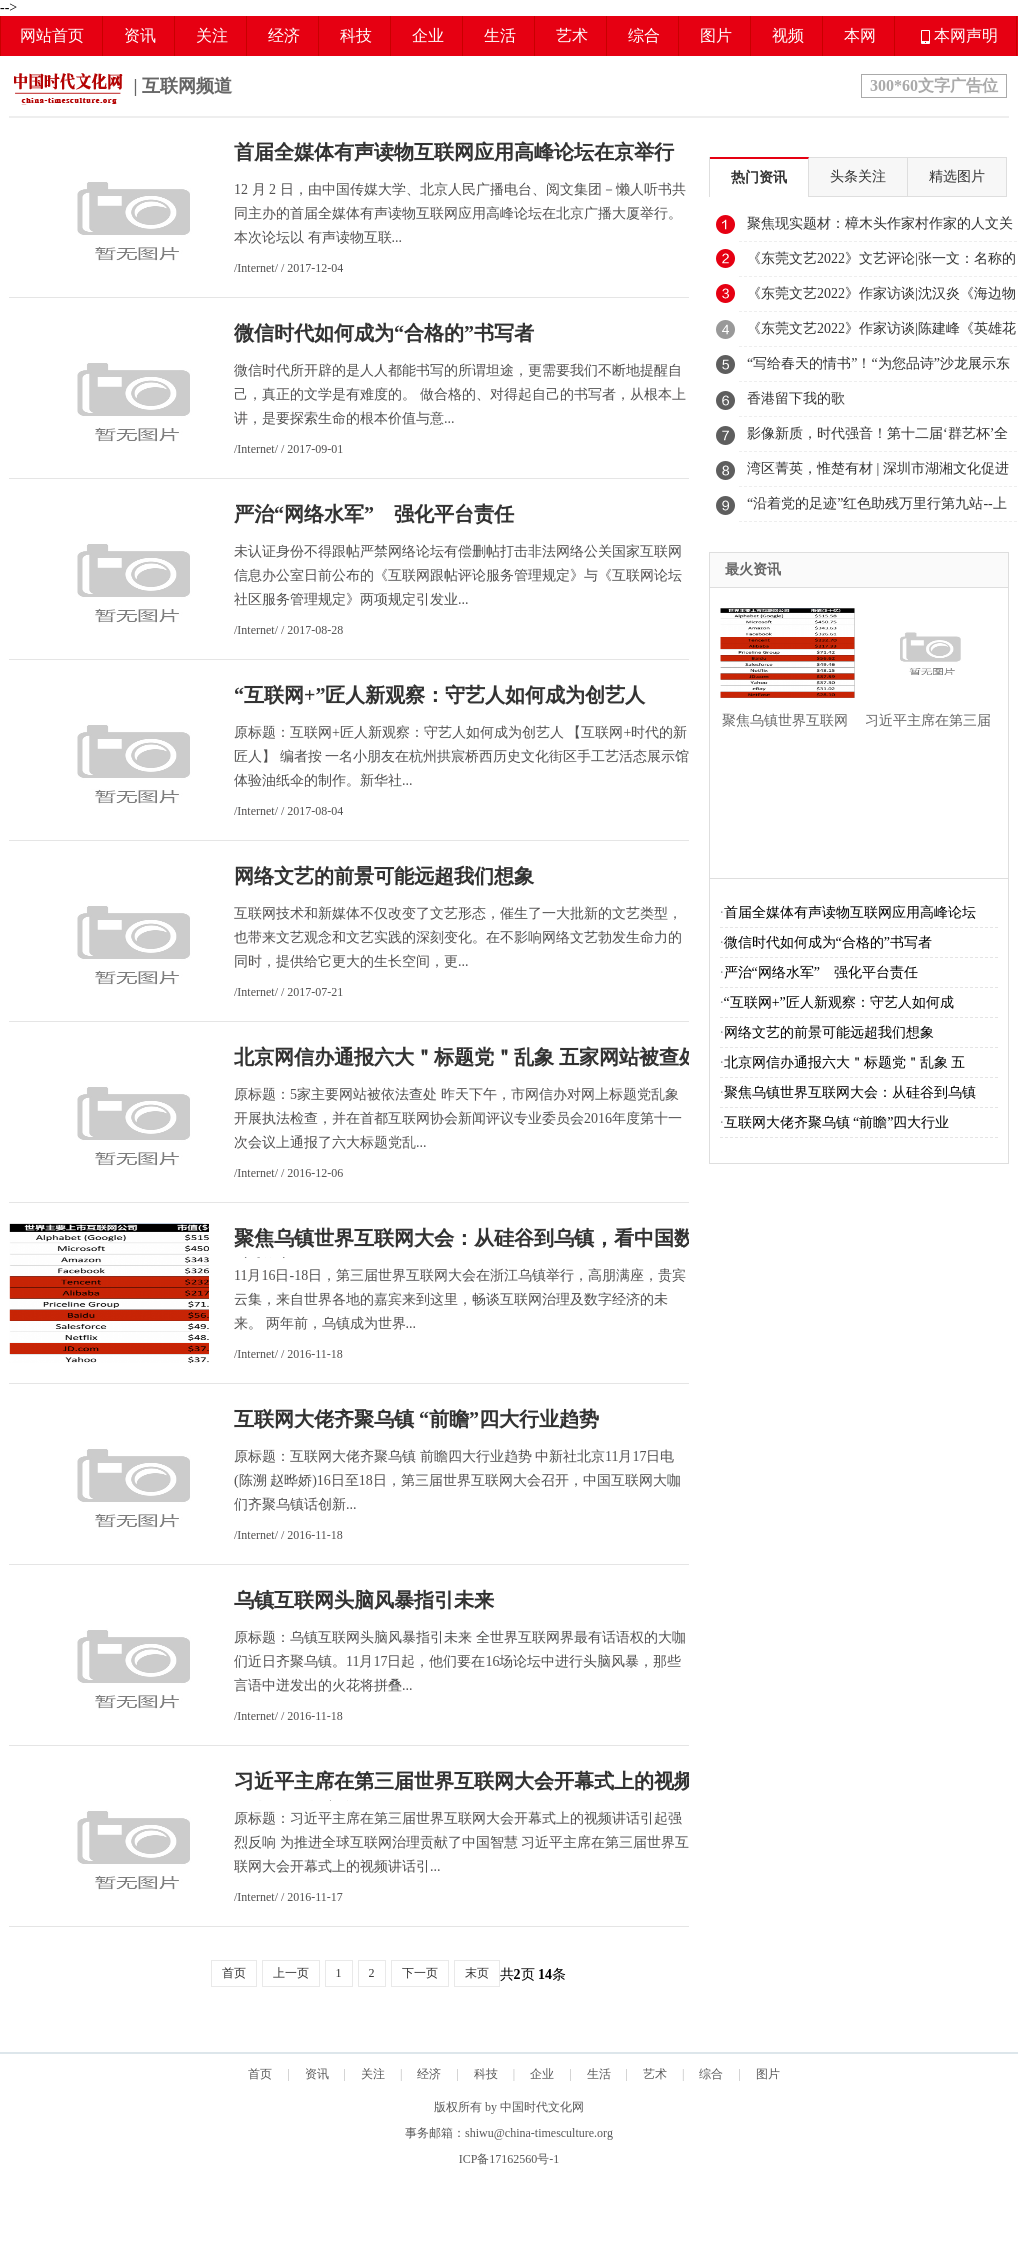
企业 (428, 35)
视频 (788, 35)
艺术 (572, 35)
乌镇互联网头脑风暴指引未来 (364, 1600)
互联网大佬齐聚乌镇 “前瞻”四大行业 (837, 1122)
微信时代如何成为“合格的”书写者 (384, 333)
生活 (500, 35)
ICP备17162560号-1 (509, 2159)
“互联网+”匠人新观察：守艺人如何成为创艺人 (439, 695)
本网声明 (959, 35)
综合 (644, 35)
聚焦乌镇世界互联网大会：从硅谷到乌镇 (850, 1092)
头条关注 (858, 176)
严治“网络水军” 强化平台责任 (374, 514)
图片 (716, 35)
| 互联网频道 (120, 88)
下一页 (420, 1973)
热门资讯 (759, 177)
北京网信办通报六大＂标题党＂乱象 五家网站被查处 (466, 1057)
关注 (212, 35)
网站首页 (52, 35)
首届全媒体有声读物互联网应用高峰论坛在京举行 (454, 152)
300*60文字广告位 (934, 85)
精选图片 (957, 176)
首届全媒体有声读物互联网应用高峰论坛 (850, 912)
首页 (234, 1973)
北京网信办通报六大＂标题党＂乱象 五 (845, 1062)
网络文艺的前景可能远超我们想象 (384, 876)
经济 (284, 35)
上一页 (291, 1973)
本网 (860, 35)
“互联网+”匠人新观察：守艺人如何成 (839, 1002)
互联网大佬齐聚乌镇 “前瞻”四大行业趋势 (416, 1419)
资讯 (140, 35)
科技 (356, 35)
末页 (477, 1973)
